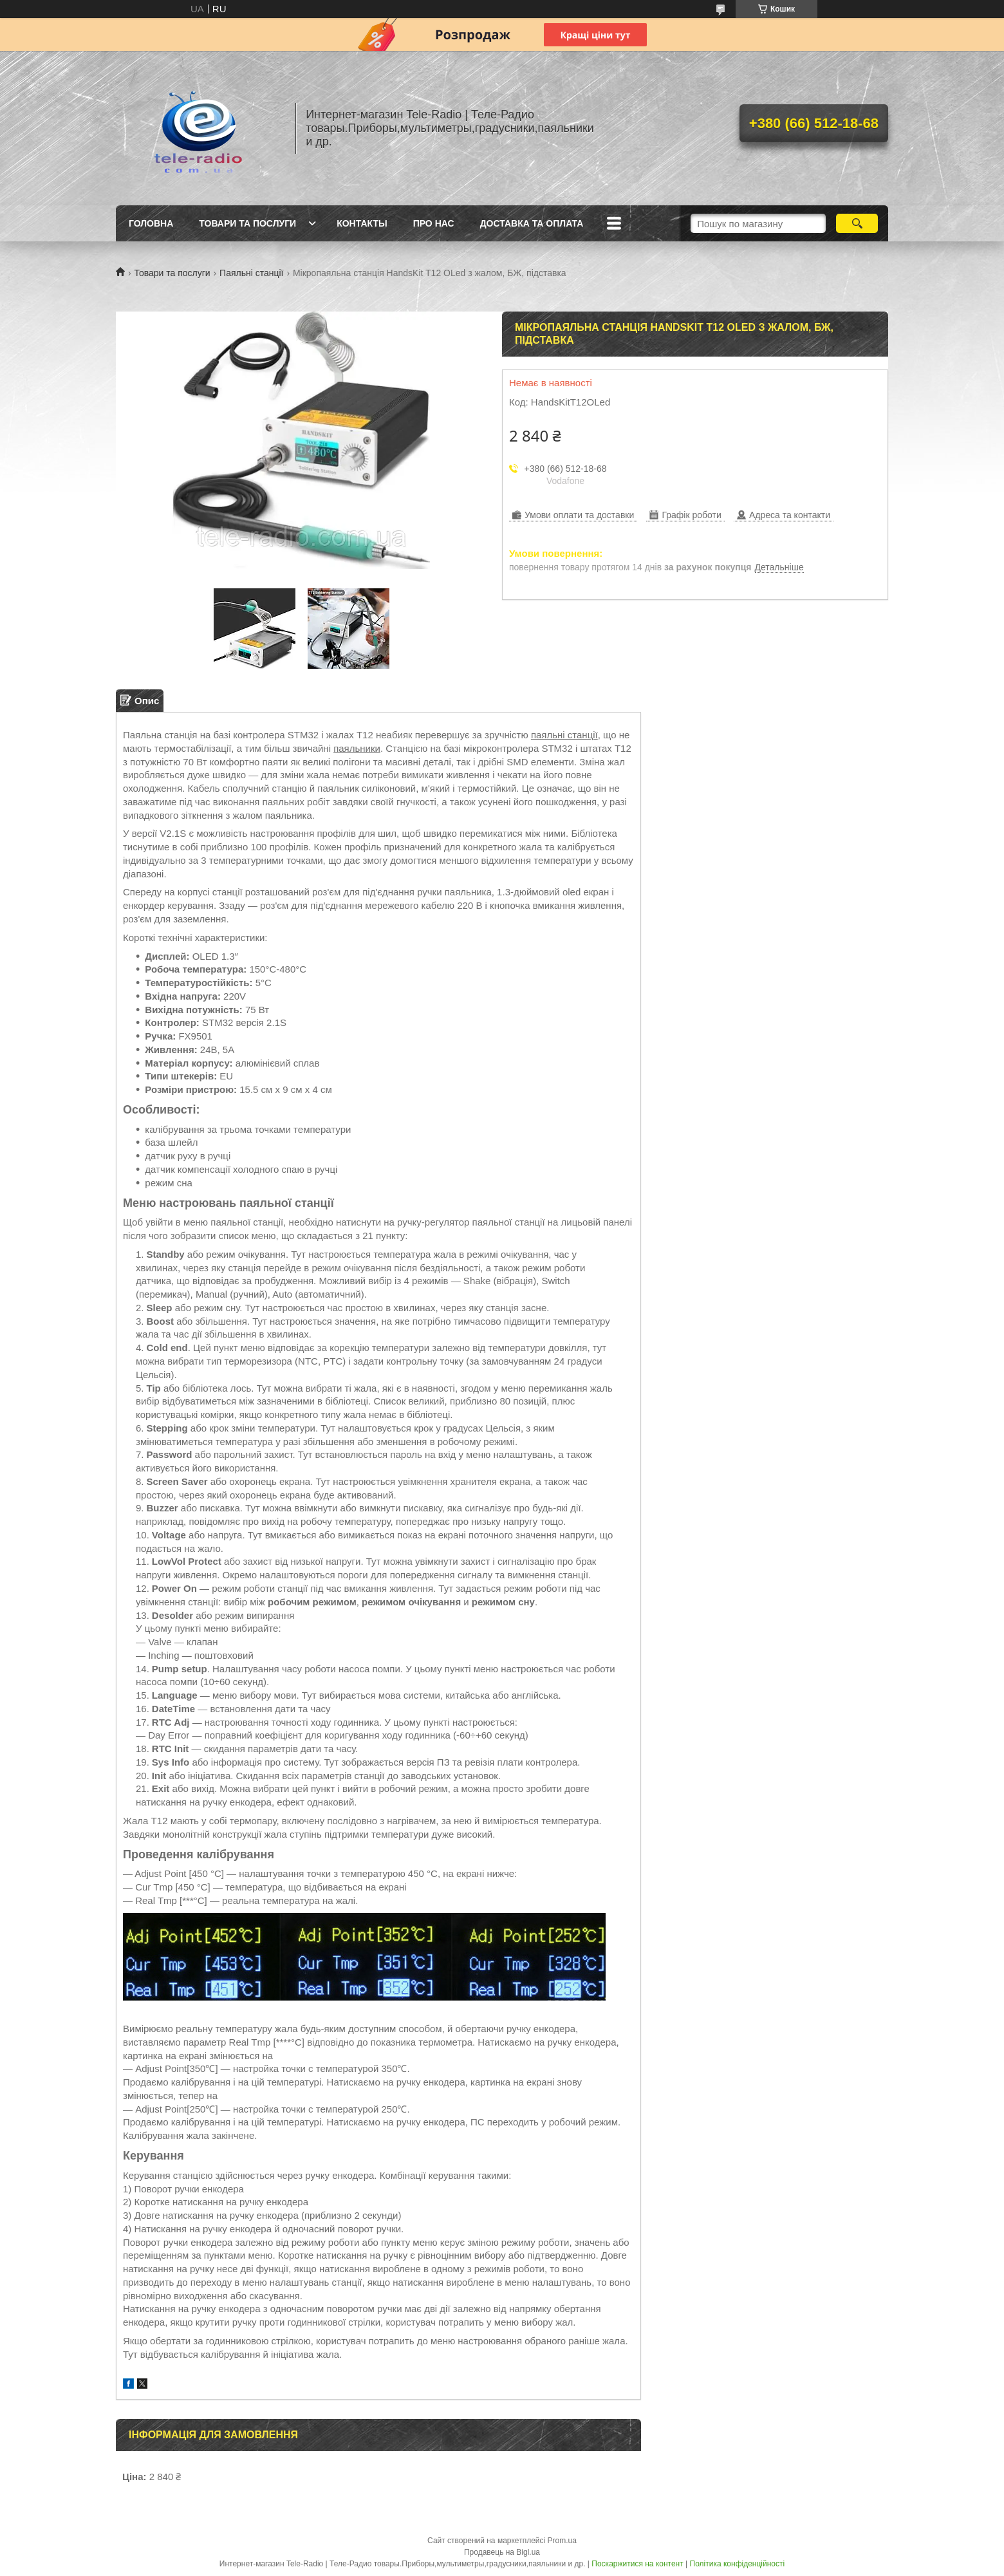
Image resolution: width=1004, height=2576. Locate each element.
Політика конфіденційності (737, 2563)
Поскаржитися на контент (637, 2563)
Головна (151, 223)
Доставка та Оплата (532, 223)
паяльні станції (564, 734)
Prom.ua (562, 2540)
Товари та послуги (247, 223)
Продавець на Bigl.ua (502, 2552)
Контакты (362, 223)
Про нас (433, 223)
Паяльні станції (251, 273)
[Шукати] (857, 223)
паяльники (356, 748)
